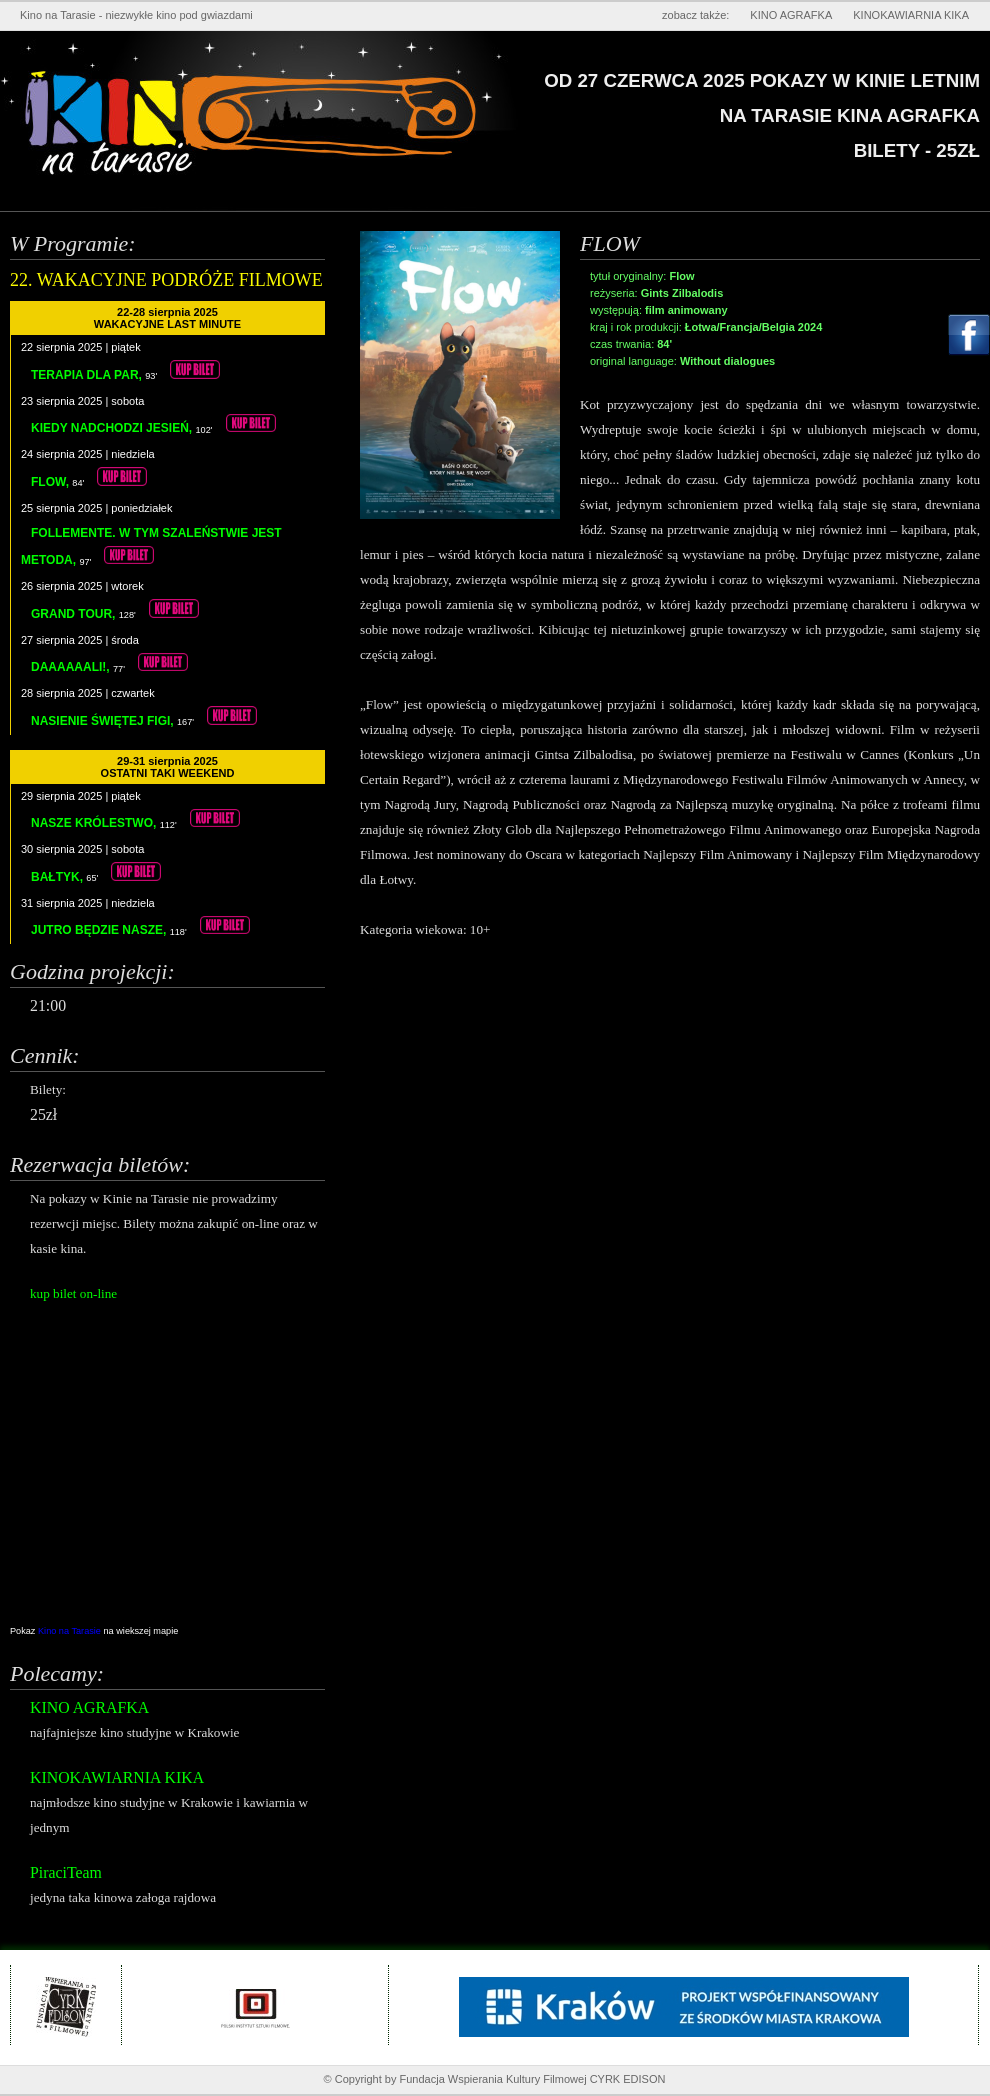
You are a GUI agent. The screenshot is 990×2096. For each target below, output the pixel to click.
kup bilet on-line (73, 1293)
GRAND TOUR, (75, 614)
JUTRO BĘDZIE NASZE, (100, 930)
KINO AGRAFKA (791, 15)
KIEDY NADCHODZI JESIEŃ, (113, 428)
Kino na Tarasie (71, 1631)
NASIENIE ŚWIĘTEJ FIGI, (104, 721)
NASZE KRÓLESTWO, (95, 823)
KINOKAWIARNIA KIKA (911, 15)
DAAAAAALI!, (72, 667)
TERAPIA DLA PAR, (88, 375)
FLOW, (51, 482)
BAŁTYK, (58, 877)
